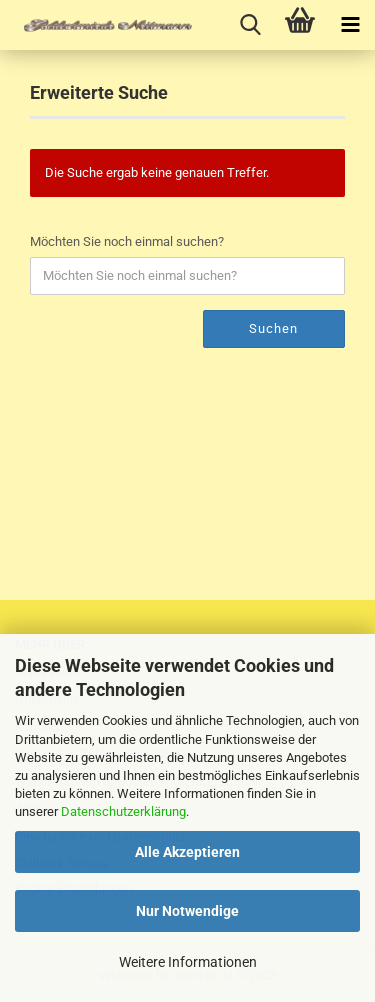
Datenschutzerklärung (123, 811)
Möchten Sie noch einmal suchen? (127, 241)
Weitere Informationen (188, 962)
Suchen (273, 328)
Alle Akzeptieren (187, 852)
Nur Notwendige (187, 911)
